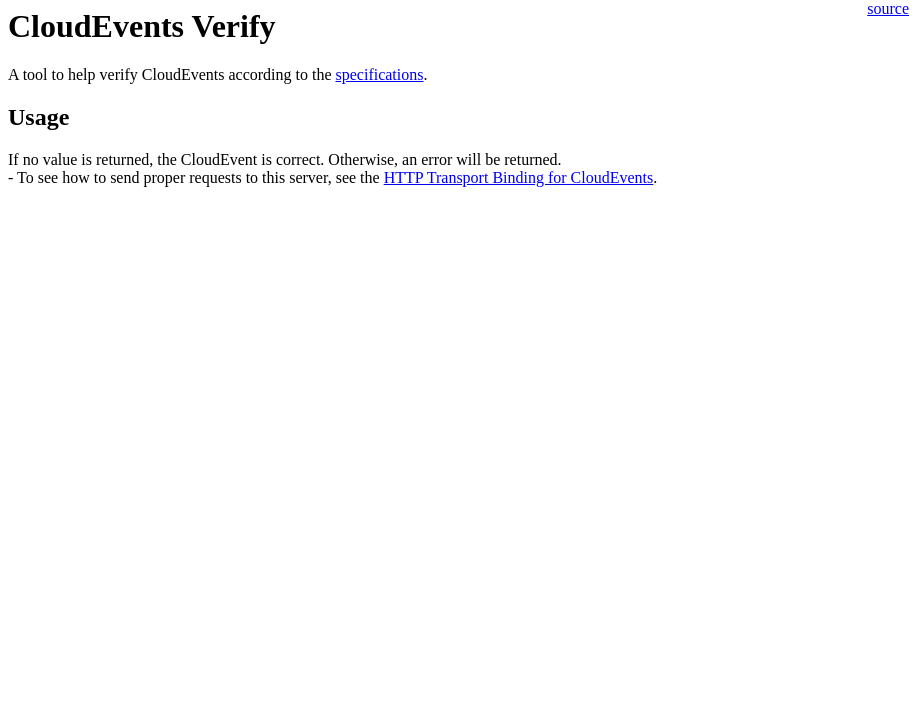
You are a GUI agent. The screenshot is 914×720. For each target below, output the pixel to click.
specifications (380, 74)
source (888, 8)
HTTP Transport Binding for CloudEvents (519, 177)
